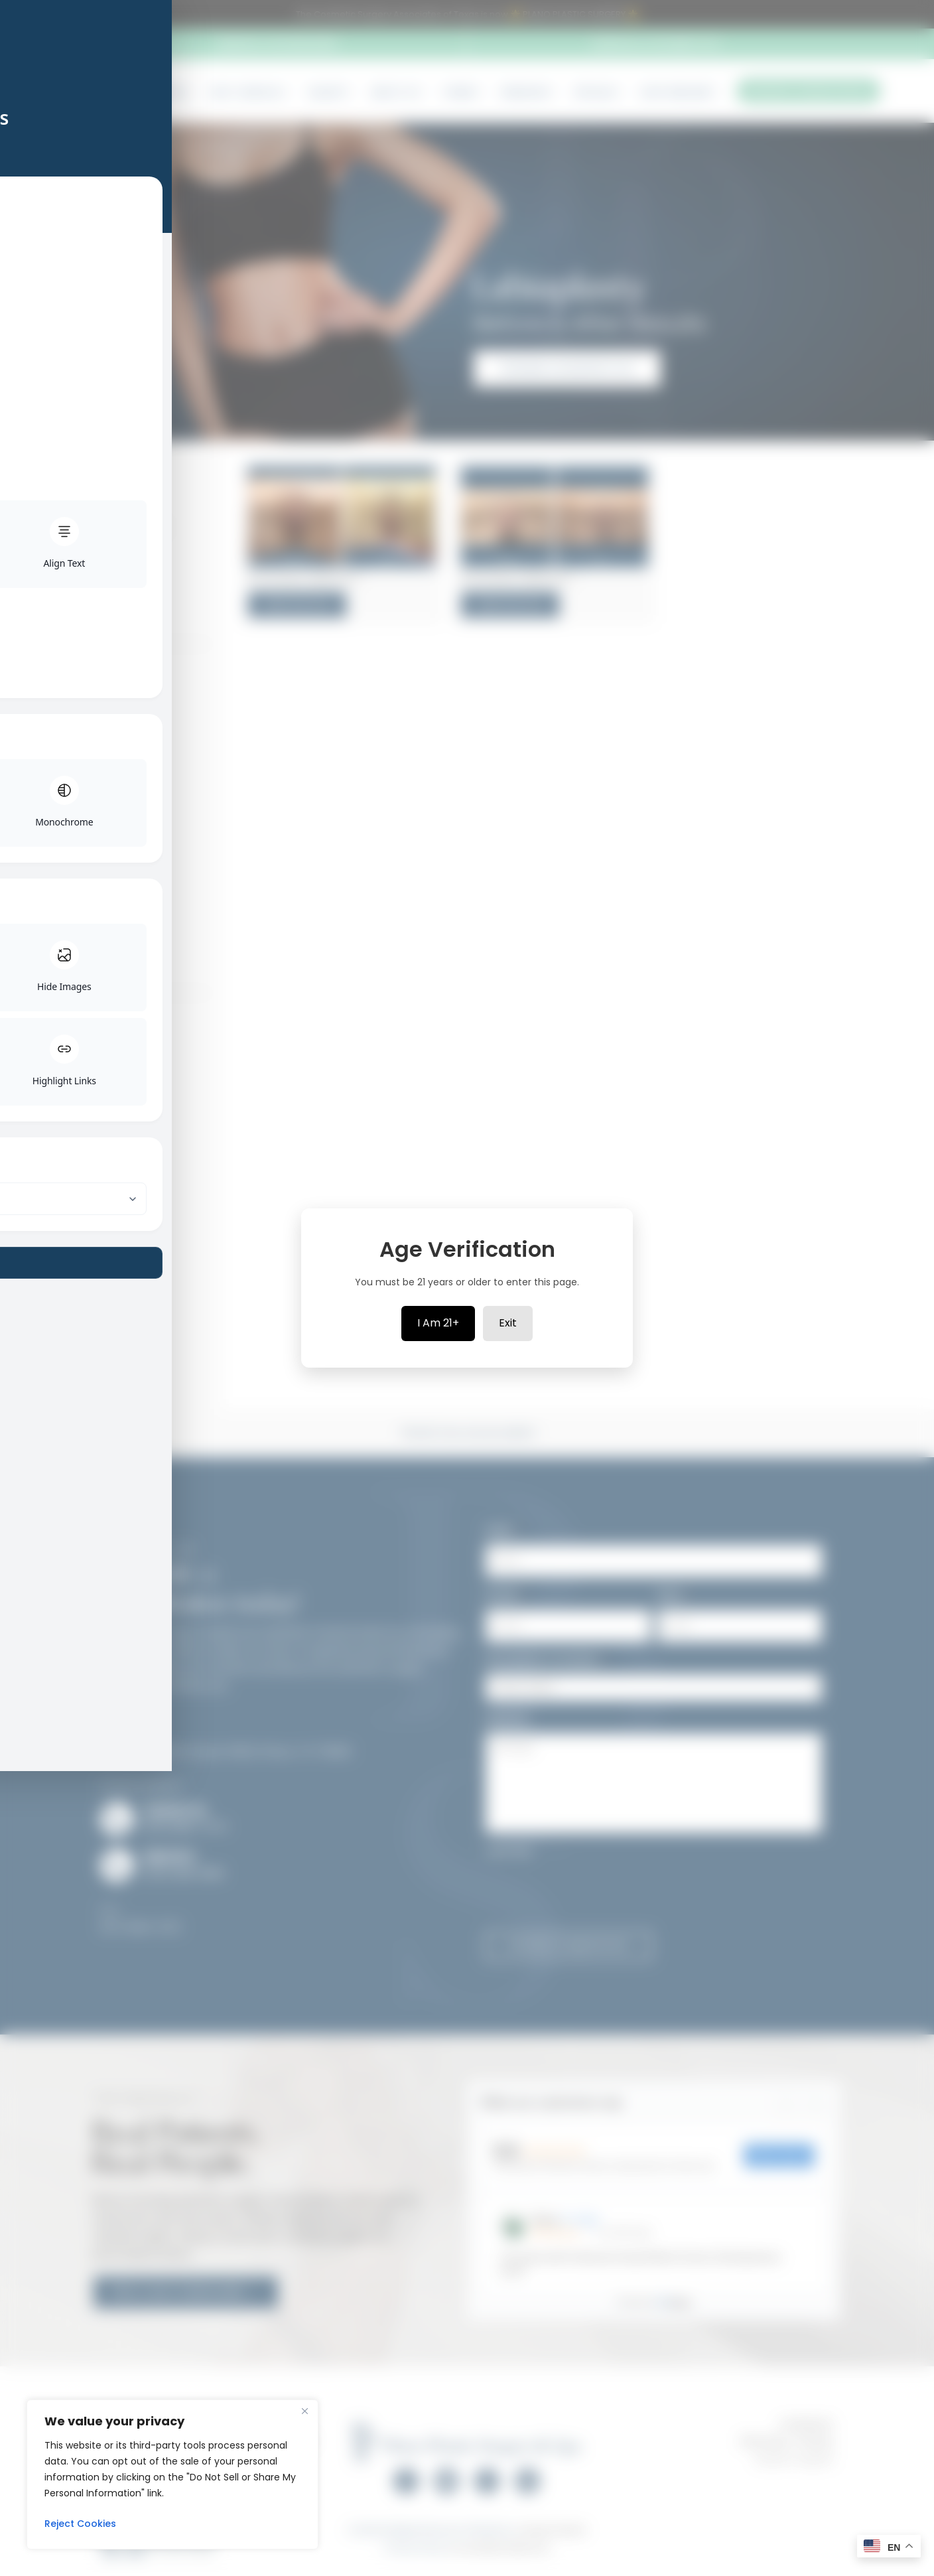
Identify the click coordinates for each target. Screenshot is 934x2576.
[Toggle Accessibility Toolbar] (27, 1261)
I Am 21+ (438, 1322)
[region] (172, 2474)
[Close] (304, 2411)
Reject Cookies (80, 2523)
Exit (508, 1322)
